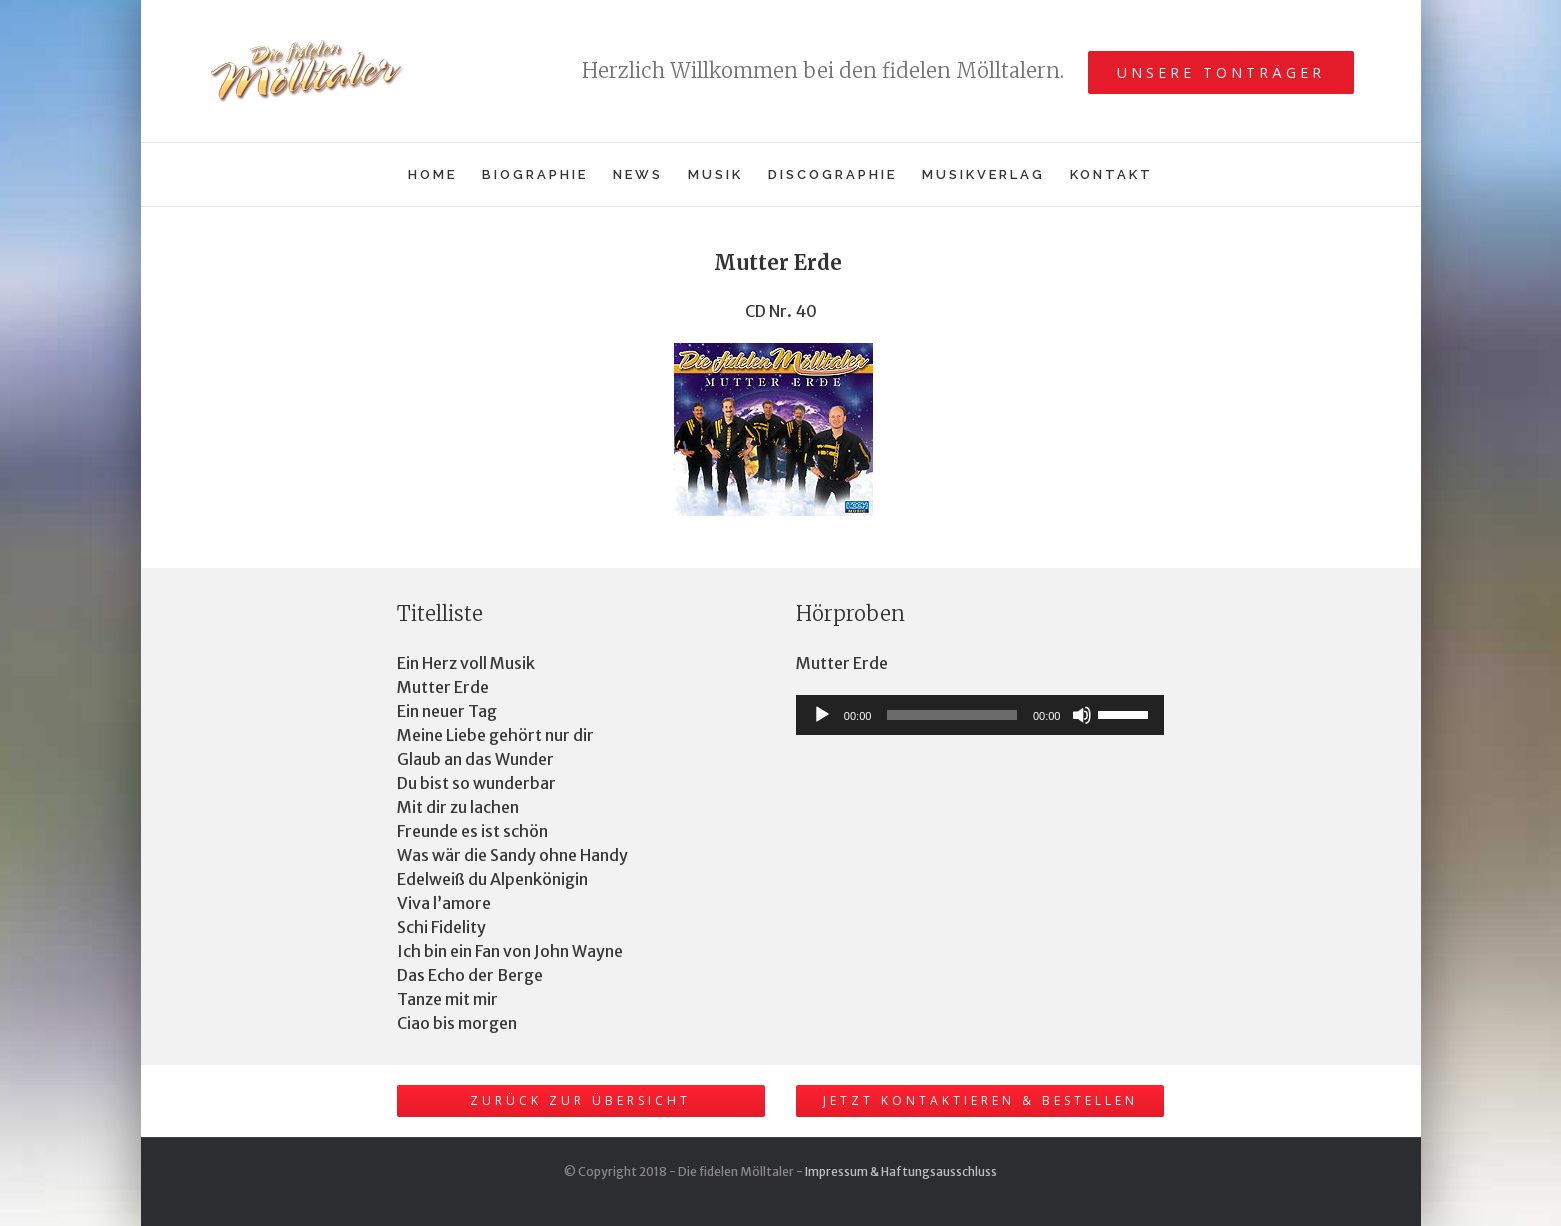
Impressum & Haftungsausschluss (901, 1171)
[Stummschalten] (1082, 715)
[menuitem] (445, 174)
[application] (980, 715)
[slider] (952, 715)
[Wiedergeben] (822, 715)
